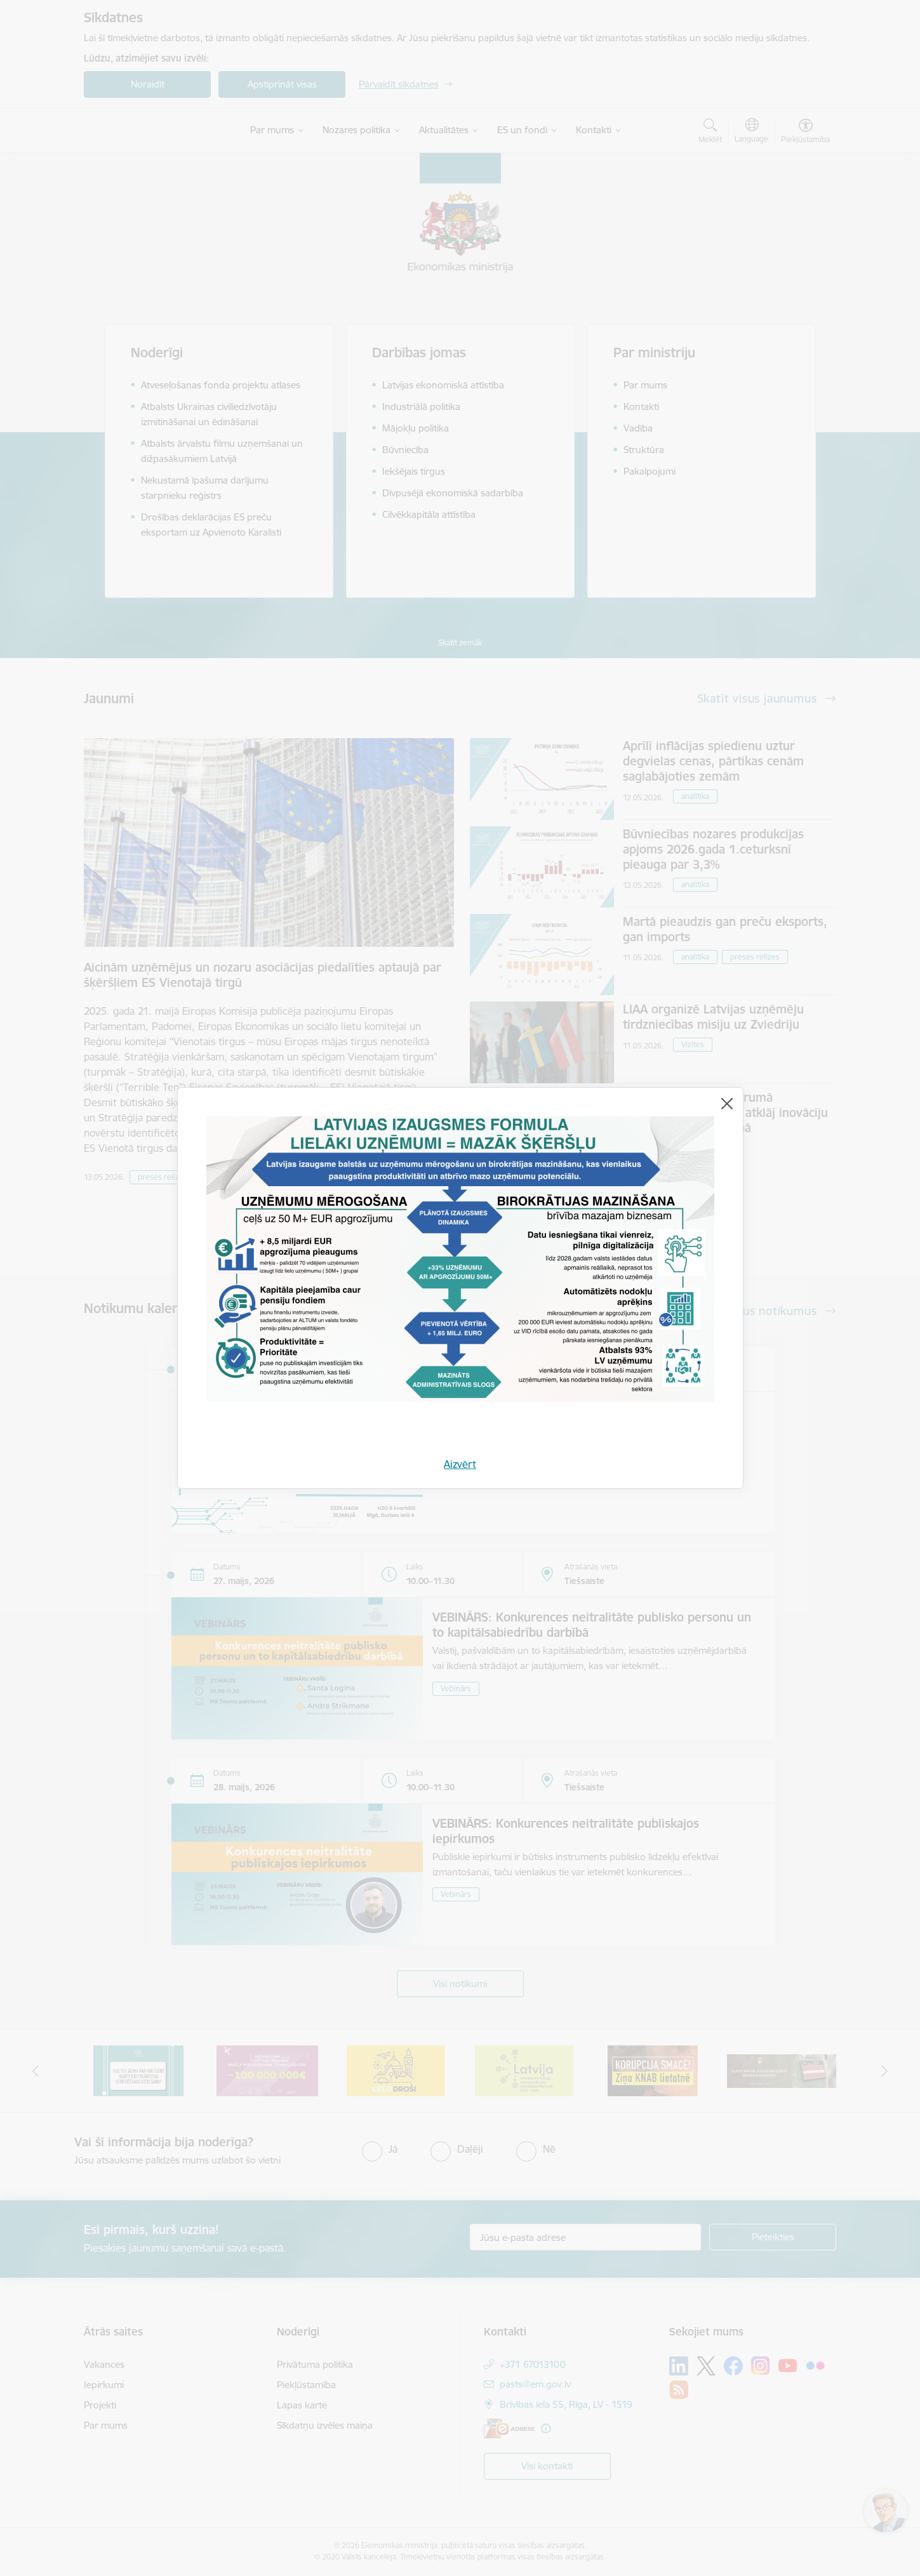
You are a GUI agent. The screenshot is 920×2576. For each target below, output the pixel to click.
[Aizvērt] (727, 1103)
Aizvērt (460, 1464)
